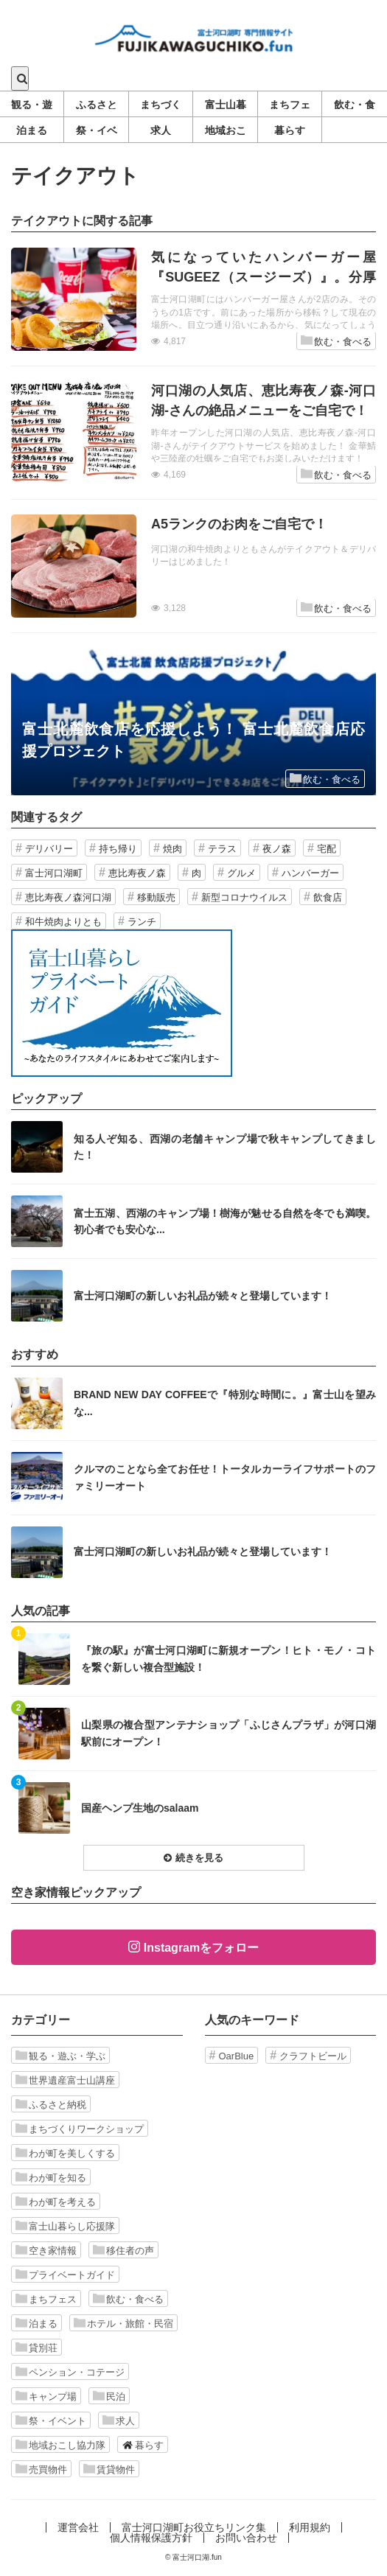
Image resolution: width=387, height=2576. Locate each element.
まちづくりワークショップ (79, 2129)
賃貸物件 (109, 2469)
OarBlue (236, 2056)
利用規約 (309, 2527)
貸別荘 (36, 2347)
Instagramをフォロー (201, 1947)
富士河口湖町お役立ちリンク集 (194, 2527)
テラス (222, 848)
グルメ (241, 873)
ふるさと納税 (50, 2104)
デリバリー (49, 848)
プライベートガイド (65, 2274)
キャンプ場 (46, 2396)
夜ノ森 (276, 848)
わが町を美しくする (65, 2153)
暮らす (143, 2445)
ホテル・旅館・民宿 (123, 2323)
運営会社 (78, 2527)
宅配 (326, 848)
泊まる (36, 2323)
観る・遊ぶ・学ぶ (60, 2056)
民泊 (109, 2396)
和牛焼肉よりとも (63, 921)
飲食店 (327, 897)
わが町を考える (55, 2201)
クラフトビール (312, 2056)
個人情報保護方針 (151, 2538)
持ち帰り (118, 848)
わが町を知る (50, 2177)
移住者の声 (123, 2250)
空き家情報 (46, 2250)
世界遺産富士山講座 (65, 2080)
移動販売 (156, 897)
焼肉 (172, 848)
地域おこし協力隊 (60, 2445)
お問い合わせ (246, 2538)
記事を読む (193, 299)
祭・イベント (50, 2420)
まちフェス (46, 2299)
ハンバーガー (310, 873)
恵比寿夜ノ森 (137, 873)
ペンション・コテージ (70, 2372)
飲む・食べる (336, 341)
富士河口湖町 (54, 873)
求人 (118, 2420)
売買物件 (41, 2469)
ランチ (142, 921)
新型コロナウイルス (244, 897)
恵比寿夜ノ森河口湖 (68, 897)
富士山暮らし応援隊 (65, 2226)
